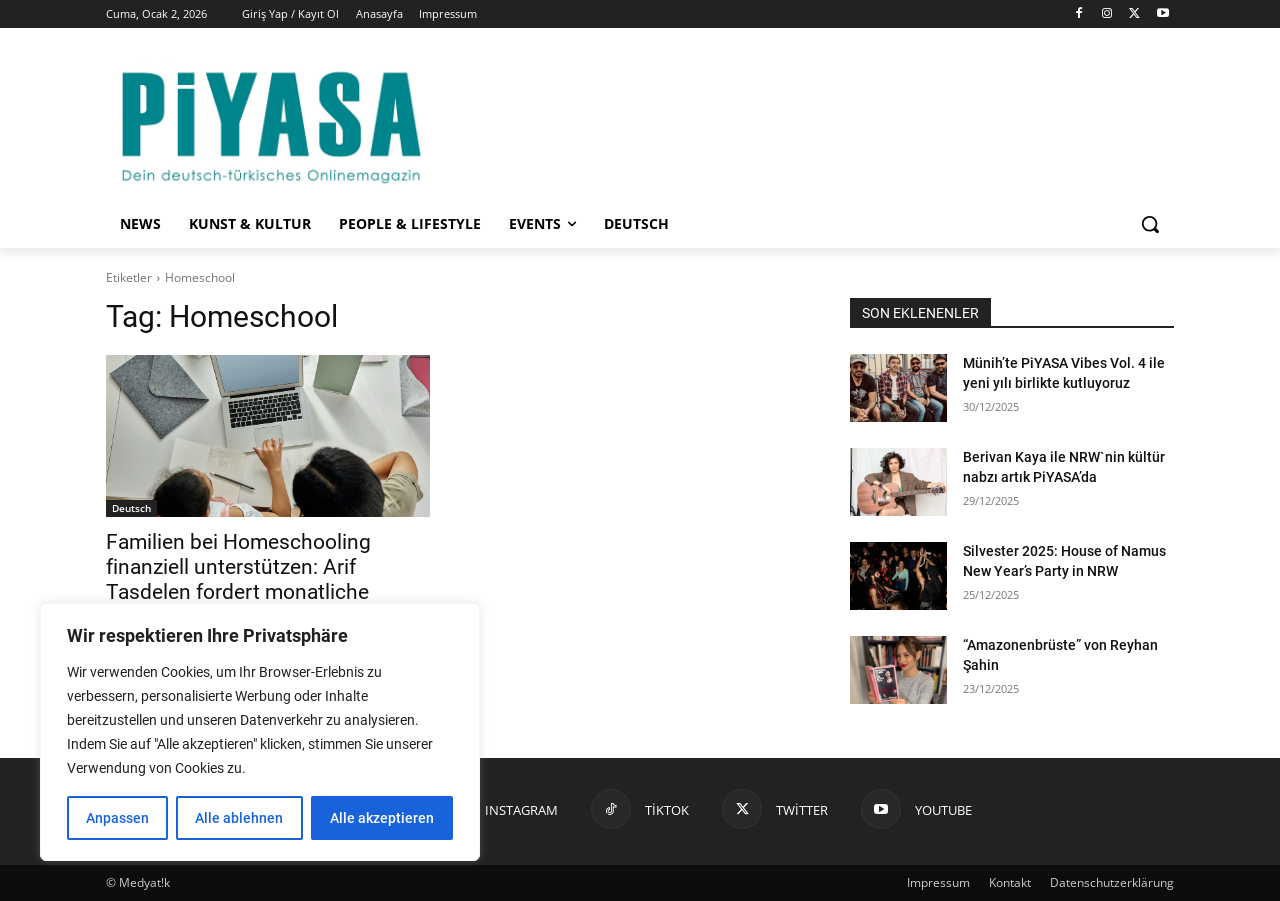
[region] (260, 732)
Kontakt (1010, 882)
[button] (1150, 224)
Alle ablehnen (239, 818)
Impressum (938, 882)
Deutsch (131, 508)
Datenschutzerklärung (1112, 882)
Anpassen (117, 818)
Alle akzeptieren (382, 818)
